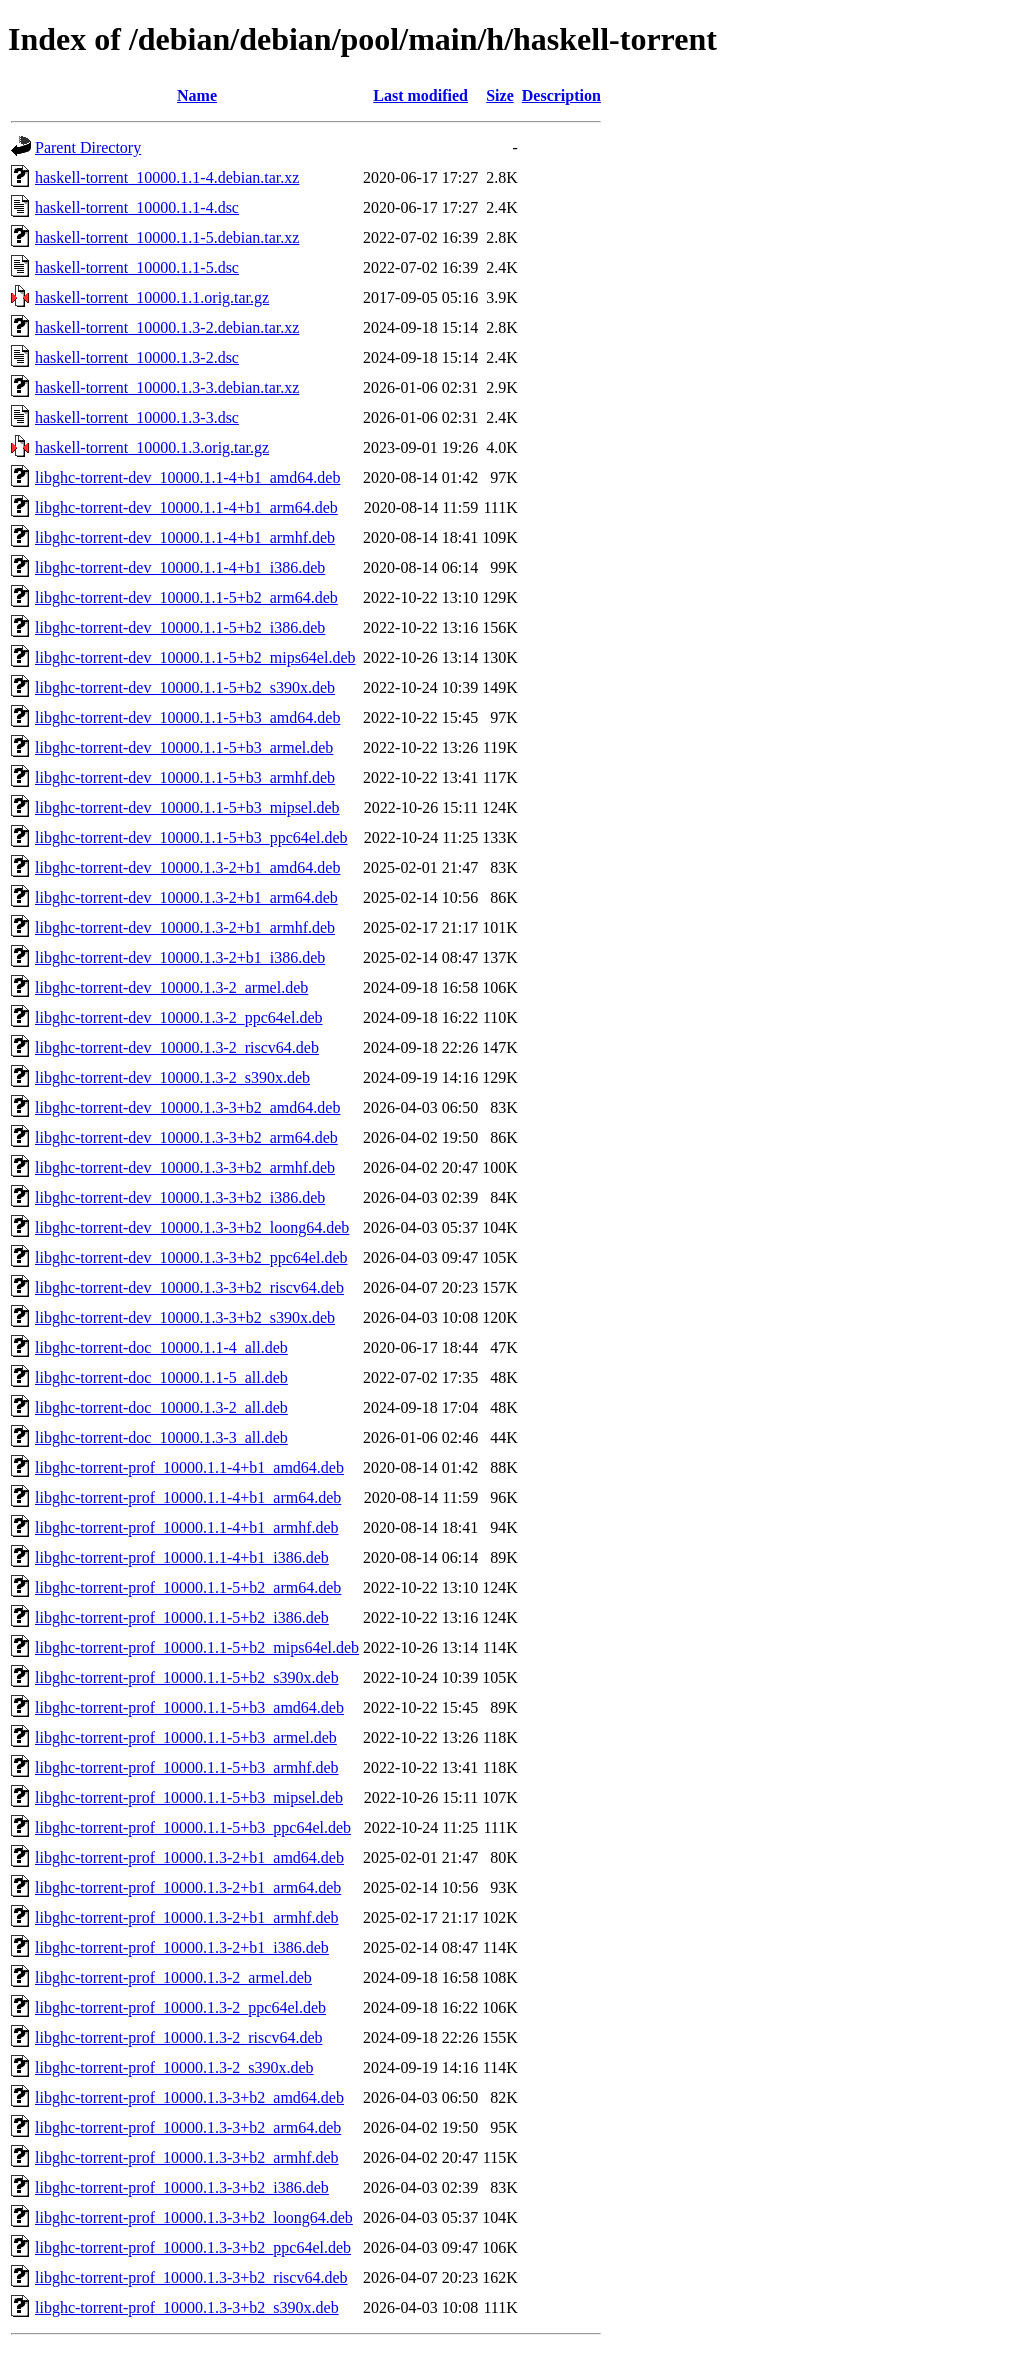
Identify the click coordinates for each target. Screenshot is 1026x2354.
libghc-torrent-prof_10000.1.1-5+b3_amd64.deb (189, 1707)
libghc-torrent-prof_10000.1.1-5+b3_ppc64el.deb (193, 1827)
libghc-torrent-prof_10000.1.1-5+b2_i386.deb (182, 1617)
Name (197, 95)
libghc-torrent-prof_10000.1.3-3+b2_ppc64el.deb (193, 2247)
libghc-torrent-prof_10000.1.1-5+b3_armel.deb (186, 1737)
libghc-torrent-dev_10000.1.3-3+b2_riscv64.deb (189, 1287)
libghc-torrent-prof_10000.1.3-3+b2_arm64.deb (188, 2127)
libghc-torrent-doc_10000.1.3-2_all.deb (161, 1407)
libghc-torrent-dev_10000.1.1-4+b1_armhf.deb (185, 537)
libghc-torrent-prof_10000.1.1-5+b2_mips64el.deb (197, 1647)
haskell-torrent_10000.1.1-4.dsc (137, 207)
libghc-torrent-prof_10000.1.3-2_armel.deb (173, 1977)
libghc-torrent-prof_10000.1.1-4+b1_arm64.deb (188, 1497)
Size (500, 95)
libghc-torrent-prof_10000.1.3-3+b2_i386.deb (182, 2187)
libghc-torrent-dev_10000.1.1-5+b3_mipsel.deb (187, 807)
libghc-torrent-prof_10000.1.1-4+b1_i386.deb (182, 1557)
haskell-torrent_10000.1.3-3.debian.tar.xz (167, 387)
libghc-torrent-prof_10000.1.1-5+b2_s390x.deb (187, 1677)
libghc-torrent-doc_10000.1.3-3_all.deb (161, 1437)
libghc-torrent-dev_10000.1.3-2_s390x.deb (172, 1077)
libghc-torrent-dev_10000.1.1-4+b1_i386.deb (180, 567)
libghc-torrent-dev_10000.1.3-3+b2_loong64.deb (192, 1227)
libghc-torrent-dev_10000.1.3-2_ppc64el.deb (178, 1017)
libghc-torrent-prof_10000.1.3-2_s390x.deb (174, 2067)
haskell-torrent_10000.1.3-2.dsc (137, 357)
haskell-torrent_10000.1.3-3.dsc (137, 417)
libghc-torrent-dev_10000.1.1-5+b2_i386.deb (180, 627)
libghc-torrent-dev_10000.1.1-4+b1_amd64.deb (187, 477)
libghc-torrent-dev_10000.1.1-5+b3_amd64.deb (187, 717)
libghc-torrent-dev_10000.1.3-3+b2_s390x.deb (185, 1317)
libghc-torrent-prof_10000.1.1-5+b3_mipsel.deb (189, 1797)
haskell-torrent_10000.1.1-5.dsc (137, 267)
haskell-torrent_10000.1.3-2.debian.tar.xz (167, 327)
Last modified (420, 95)
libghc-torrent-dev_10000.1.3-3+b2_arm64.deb (186, 1137)
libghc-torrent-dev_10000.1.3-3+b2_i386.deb (180, 1197)
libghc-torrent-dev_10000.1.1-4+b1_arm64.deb (186, 507)
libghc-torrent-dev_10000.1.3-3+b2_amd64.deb (187, 1107)
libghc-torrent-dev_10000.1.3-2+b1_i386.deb (180, 957)
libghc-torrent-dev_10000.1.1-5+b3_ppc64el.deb (191, 837)
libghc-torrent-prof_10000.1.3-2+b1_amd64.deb (189, 1857)
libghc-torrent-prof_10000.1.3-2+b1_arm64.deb (188, 1887)
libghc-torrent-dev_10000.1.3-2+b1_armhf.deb (185, 927)
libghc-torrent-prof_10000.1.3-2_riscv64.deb (178, 2037)
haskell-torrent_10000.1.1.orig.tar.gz (152, 297)
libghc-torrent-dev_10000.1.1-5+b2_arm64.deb (186, 597)
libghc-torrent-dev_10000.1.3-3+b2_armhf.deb (185, 1167)
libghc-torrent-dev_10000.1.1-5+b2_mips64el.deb (195, 657)
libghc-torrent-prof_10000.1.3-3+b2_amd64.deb (189, 2097)
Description (561, 95)
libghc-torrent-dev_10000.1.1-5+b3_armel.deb (184, 747)
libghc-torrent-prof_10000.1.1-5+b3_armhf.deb (187, 1767)
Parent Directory (88, 147)
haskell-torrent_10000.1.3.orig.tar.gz (152, 447)
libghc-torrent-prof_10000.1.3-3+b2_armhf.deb (187, 2157)
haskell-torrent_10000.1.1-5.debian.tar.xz (167, 237)
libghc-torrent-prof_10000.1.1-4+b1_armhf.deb (187, 1527)
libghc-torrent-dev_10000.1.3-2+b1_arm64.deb (186, 897)
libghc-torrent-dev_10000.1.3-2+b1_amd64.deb (187, 867)
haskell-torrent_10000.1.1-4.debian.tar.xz (167, 177)
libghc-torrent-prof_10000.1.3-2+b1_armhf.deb (187, 1917)
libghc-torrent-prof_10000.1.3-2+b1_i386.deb (182, 1947)
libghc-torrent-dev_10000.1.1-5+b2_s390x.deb (185, 687)
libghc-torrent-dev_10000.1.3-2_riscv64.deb (177, 1047)
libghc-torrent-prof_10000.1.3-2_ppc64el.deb (180, 2007)
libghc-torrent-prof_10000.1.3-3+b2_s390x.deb (187, 2307)
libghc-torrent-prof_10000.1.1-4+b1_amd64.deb (189, 1467)
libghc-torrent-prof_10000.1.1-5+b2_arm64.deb (188, 1587)
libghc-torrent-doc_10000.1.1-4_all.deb (161, 1347)
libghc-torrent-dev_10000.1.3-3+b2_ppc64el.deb (191, 1257)
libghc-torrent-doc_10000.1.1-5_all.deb (161, 1377)
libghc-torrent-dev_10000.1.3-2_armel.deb (171, 987)
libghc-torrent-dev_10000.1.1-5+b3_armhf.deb (185, 777)
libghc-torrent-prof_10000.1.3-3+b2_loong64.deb (194, 2217)
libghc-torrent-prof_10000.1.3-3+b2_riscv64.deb (191, 2277)
